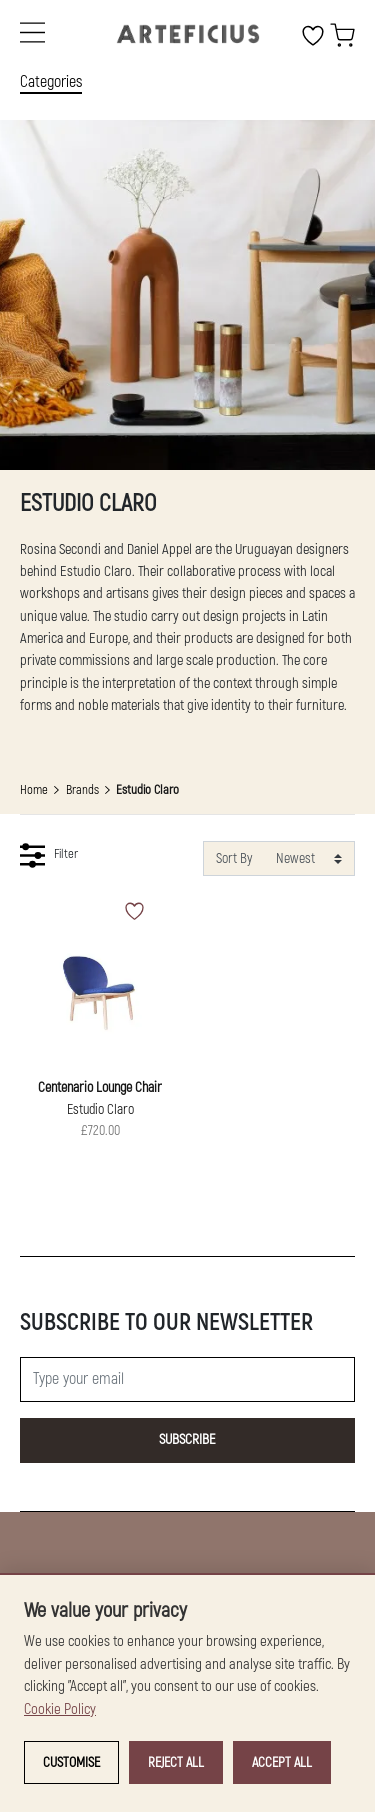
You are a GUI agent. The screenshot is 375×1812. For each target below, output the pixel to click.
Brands (82, 790)
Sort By (234, 858)
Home (34, 790)
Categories (51, 82)
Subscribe (187, 1439)
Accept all (282, 1762)
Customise (71, 1762)
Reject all (176, 1762)
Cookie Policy (60, 1709)
